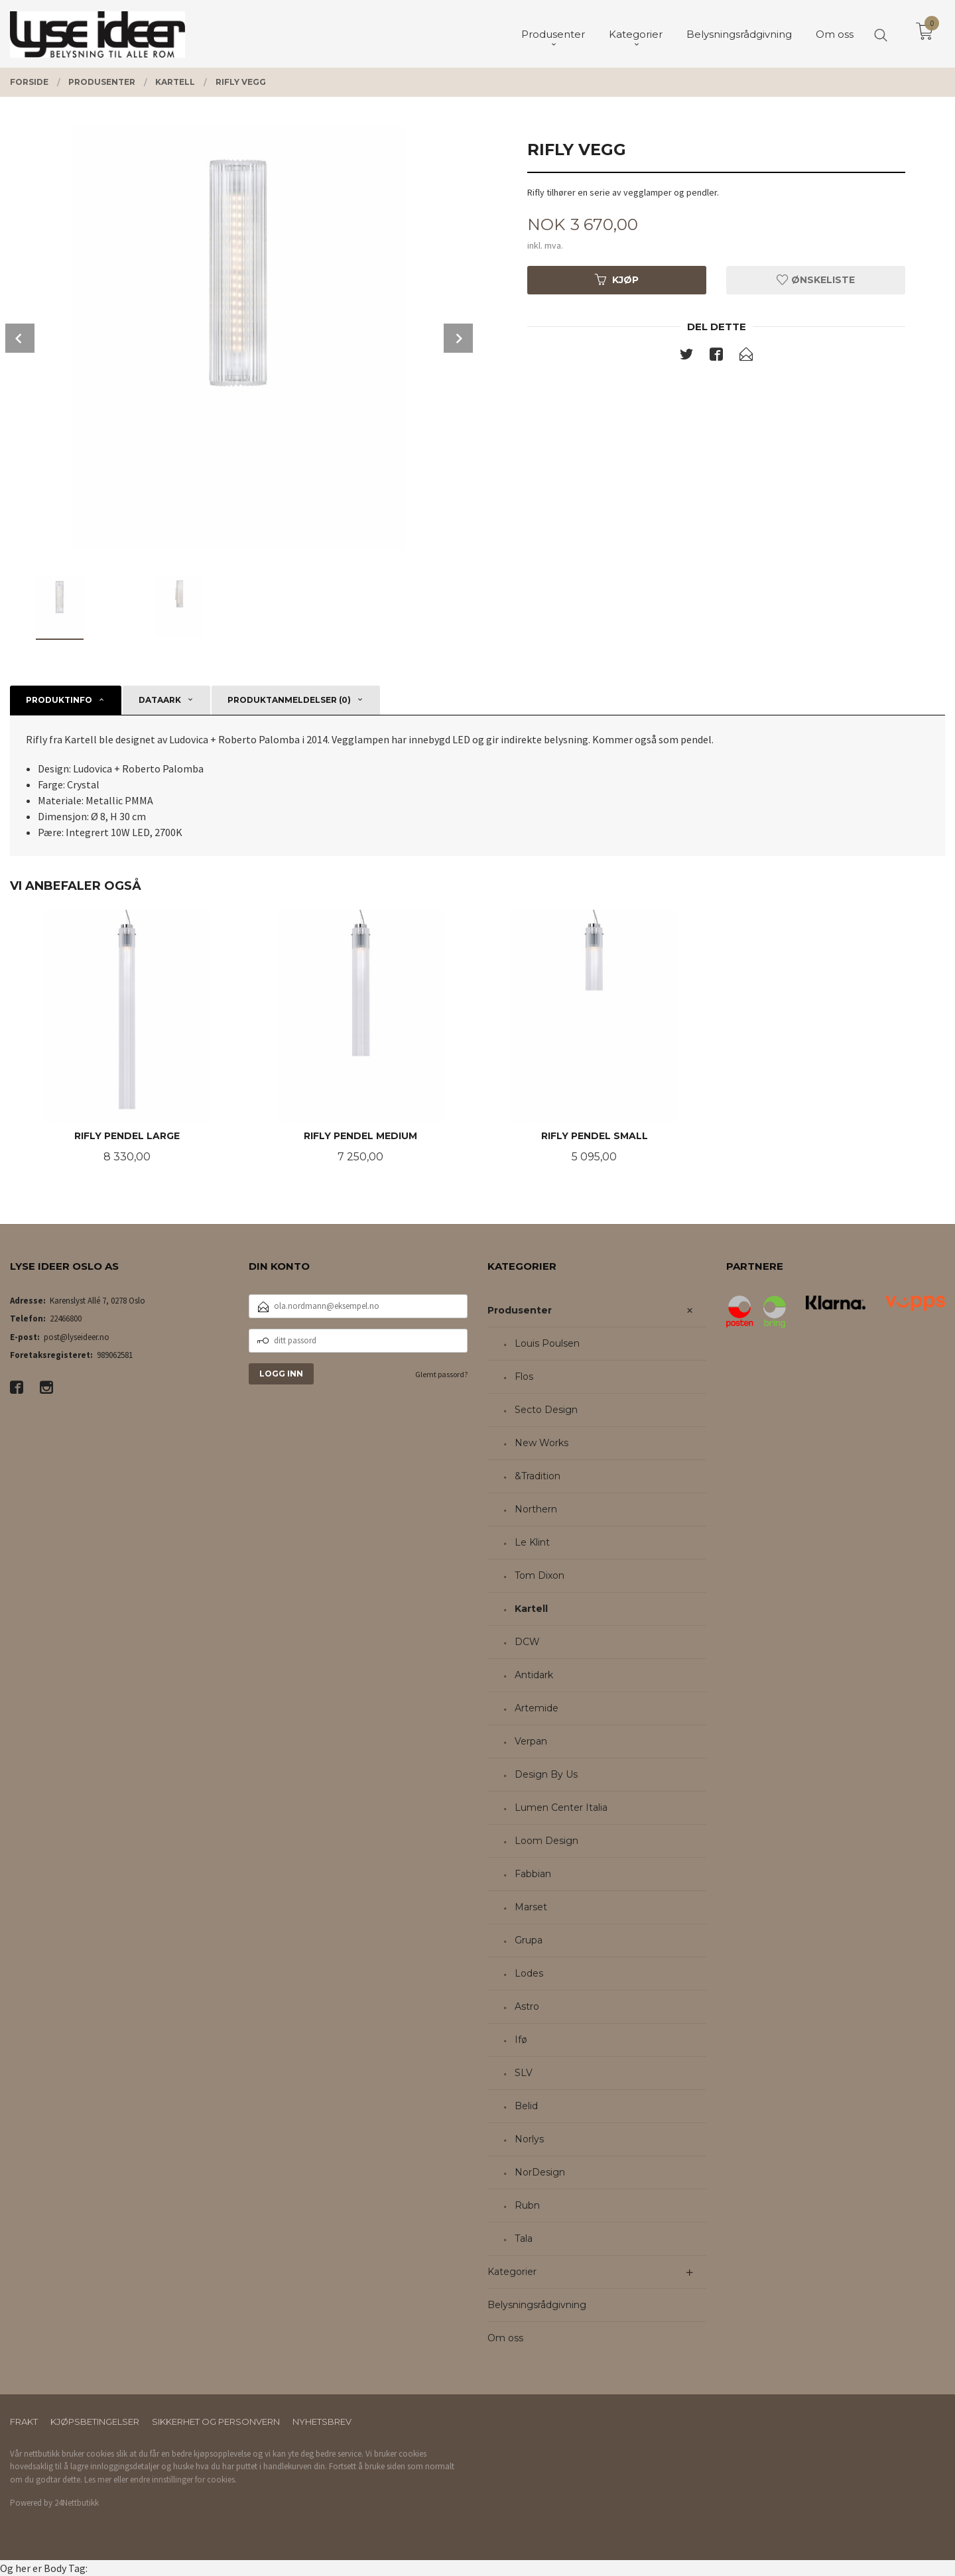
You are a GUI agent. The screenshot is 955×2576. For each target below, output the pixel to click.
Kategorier (512, 2272)
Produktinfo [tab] (59, 700)
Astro (527, 2006)
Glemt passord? (441, 1374)
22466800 (66, 1318)
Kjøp (617, 280)
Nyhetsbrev (321, 2421)
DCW (527, 1642)
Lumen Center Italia (561, 1807)
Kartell (531, 1609)
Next (458, 338)
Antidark (534, 1675)
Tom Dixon (539, 1575)
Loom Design (546, 1841)
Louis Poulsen (547, 1343)
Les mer (97, 2479)
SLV (524, 2073)
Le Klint (532, 1542)
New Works (541, 1443)
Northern (536, 1509)
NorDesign (540, 2172)
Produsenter (519, 1310)
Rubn (527, 2205)
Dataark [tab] (160, 700)
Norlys (529, 2139)
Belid (526, 2106)
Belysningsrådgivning (536, 2305)
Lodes (529, 1973)
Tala (524, 2238)
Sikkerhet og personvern (216, 2421)
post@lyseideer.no (76, 1337)
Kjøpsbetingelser (94, 2421)
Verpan (531, 1741)
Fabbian (533, 1874)
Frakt (24, 2421)
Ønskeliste (816, 280)
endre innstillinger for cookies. (183, 2479)
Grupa (528, 1940)
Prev (19, 338)
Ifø (521, 2040)
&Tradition (537, 1476)
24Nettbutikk (76, 2502)
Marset (531, 1907)
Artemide (536, 1708)
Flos (524, 1376)
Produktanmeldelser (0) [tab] (289, 700)
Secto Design (546, 1410)
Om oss (505, 2338)
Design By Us (546, 1774)
